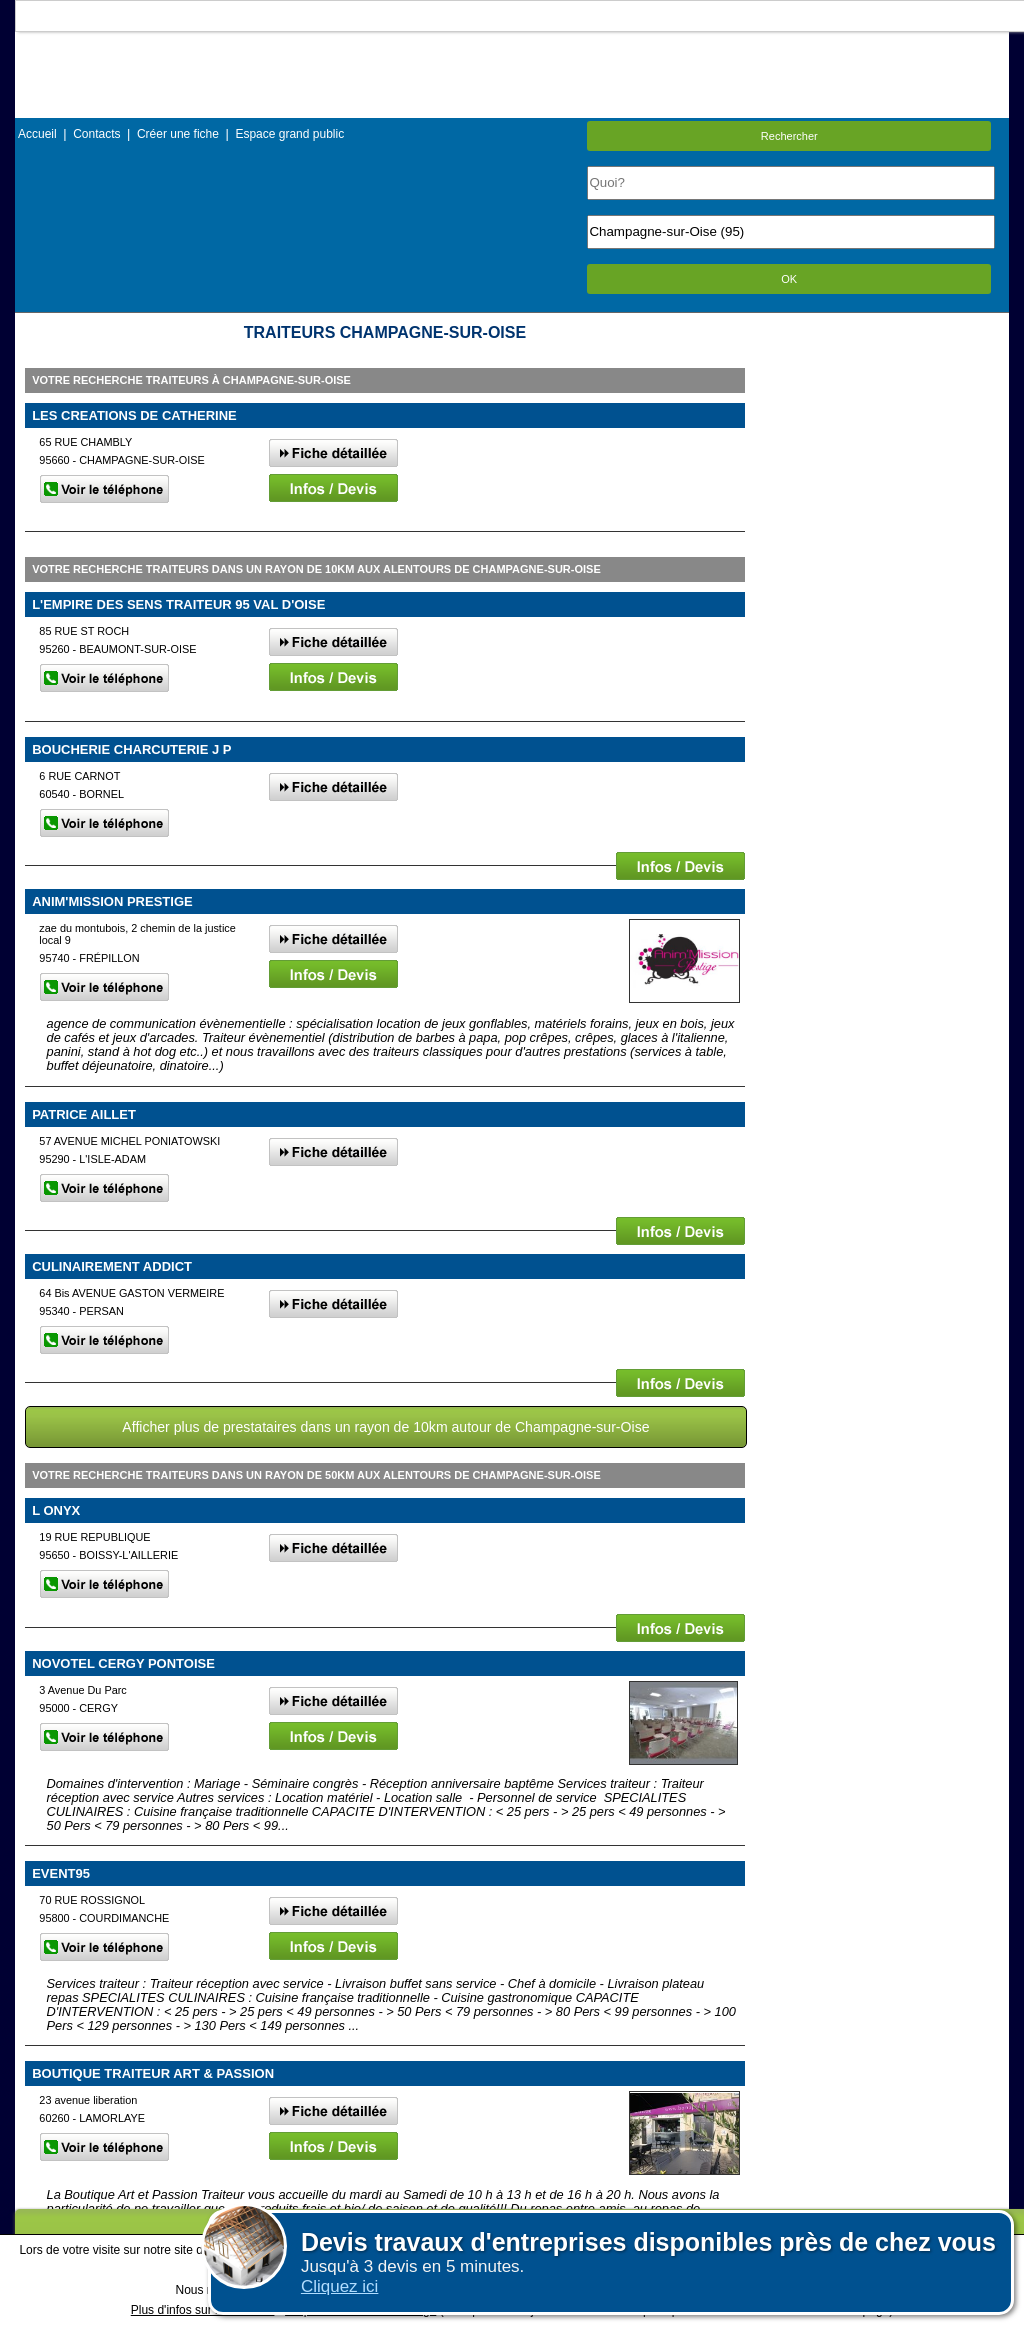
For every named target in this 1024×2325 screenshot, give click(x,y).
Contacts (96, 134)
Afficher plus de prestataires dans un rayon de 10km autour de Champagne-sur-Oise (385, 1427)
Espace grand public (289, 134)
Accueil (37, 134)
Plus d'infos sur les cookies (203, 2310)
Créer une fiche (178, 134)
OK (789, 279)
